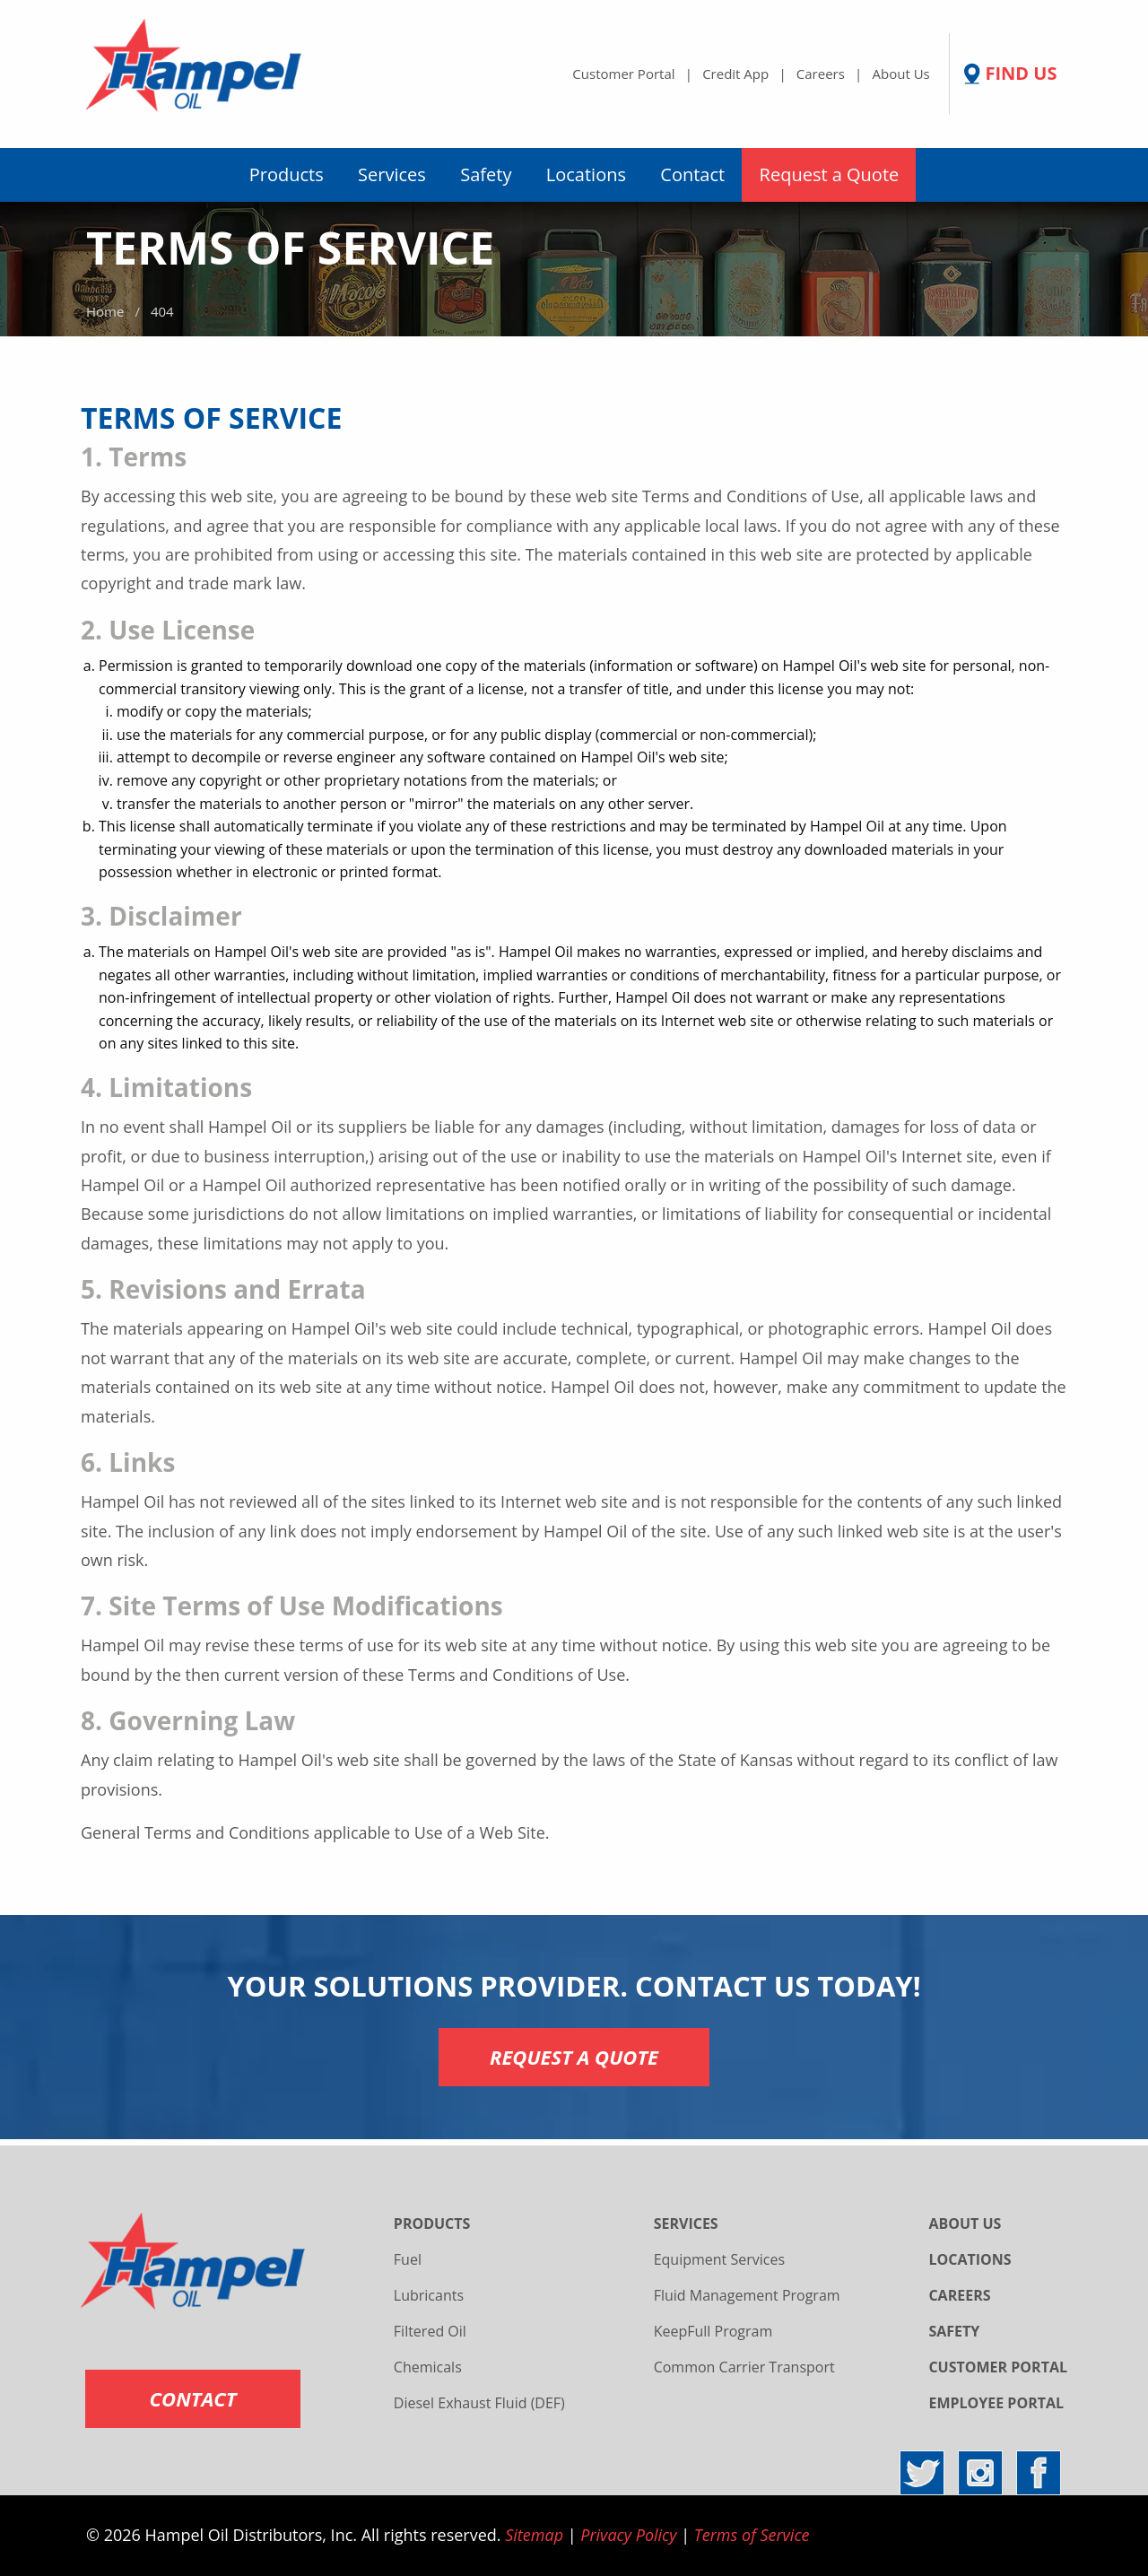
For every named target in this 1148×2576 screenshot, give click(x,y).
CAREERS (959, 2295)
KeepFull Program (713, 2331)
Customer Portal (623, 74)
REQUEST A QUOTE (574, 2056)
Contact (692, 174)
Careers (820, 74)
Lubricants (429, 2295)
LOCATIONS (969, 2259)
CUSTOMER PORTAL (997, 2367)
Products (286, 174)
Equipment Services (719, 2259)
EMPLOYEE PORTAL (996, 2403)
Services (392, 174)
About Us (901, 74)
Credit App (735, 74)
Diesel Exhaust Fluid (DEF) (479, 2403)
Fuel (408, 2259)
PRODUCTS (432, 2223)
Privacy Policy (628, 2535)
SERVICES (686, 2223)
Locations (586, 174)
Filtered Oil (430, 2331)
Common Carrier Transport (744, 2367)
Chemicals (428, 2367)
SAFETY (953, 2331)
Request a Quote (830, 174)
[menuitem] (286, 175)
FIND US (1021, 74)
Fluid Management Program (747, 2295)
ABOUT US (964, 2223)
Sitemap (534, 2535)
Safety (485, 174)
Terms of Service (752, 2535)
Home (105, 311)
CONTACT (193, 2398)
